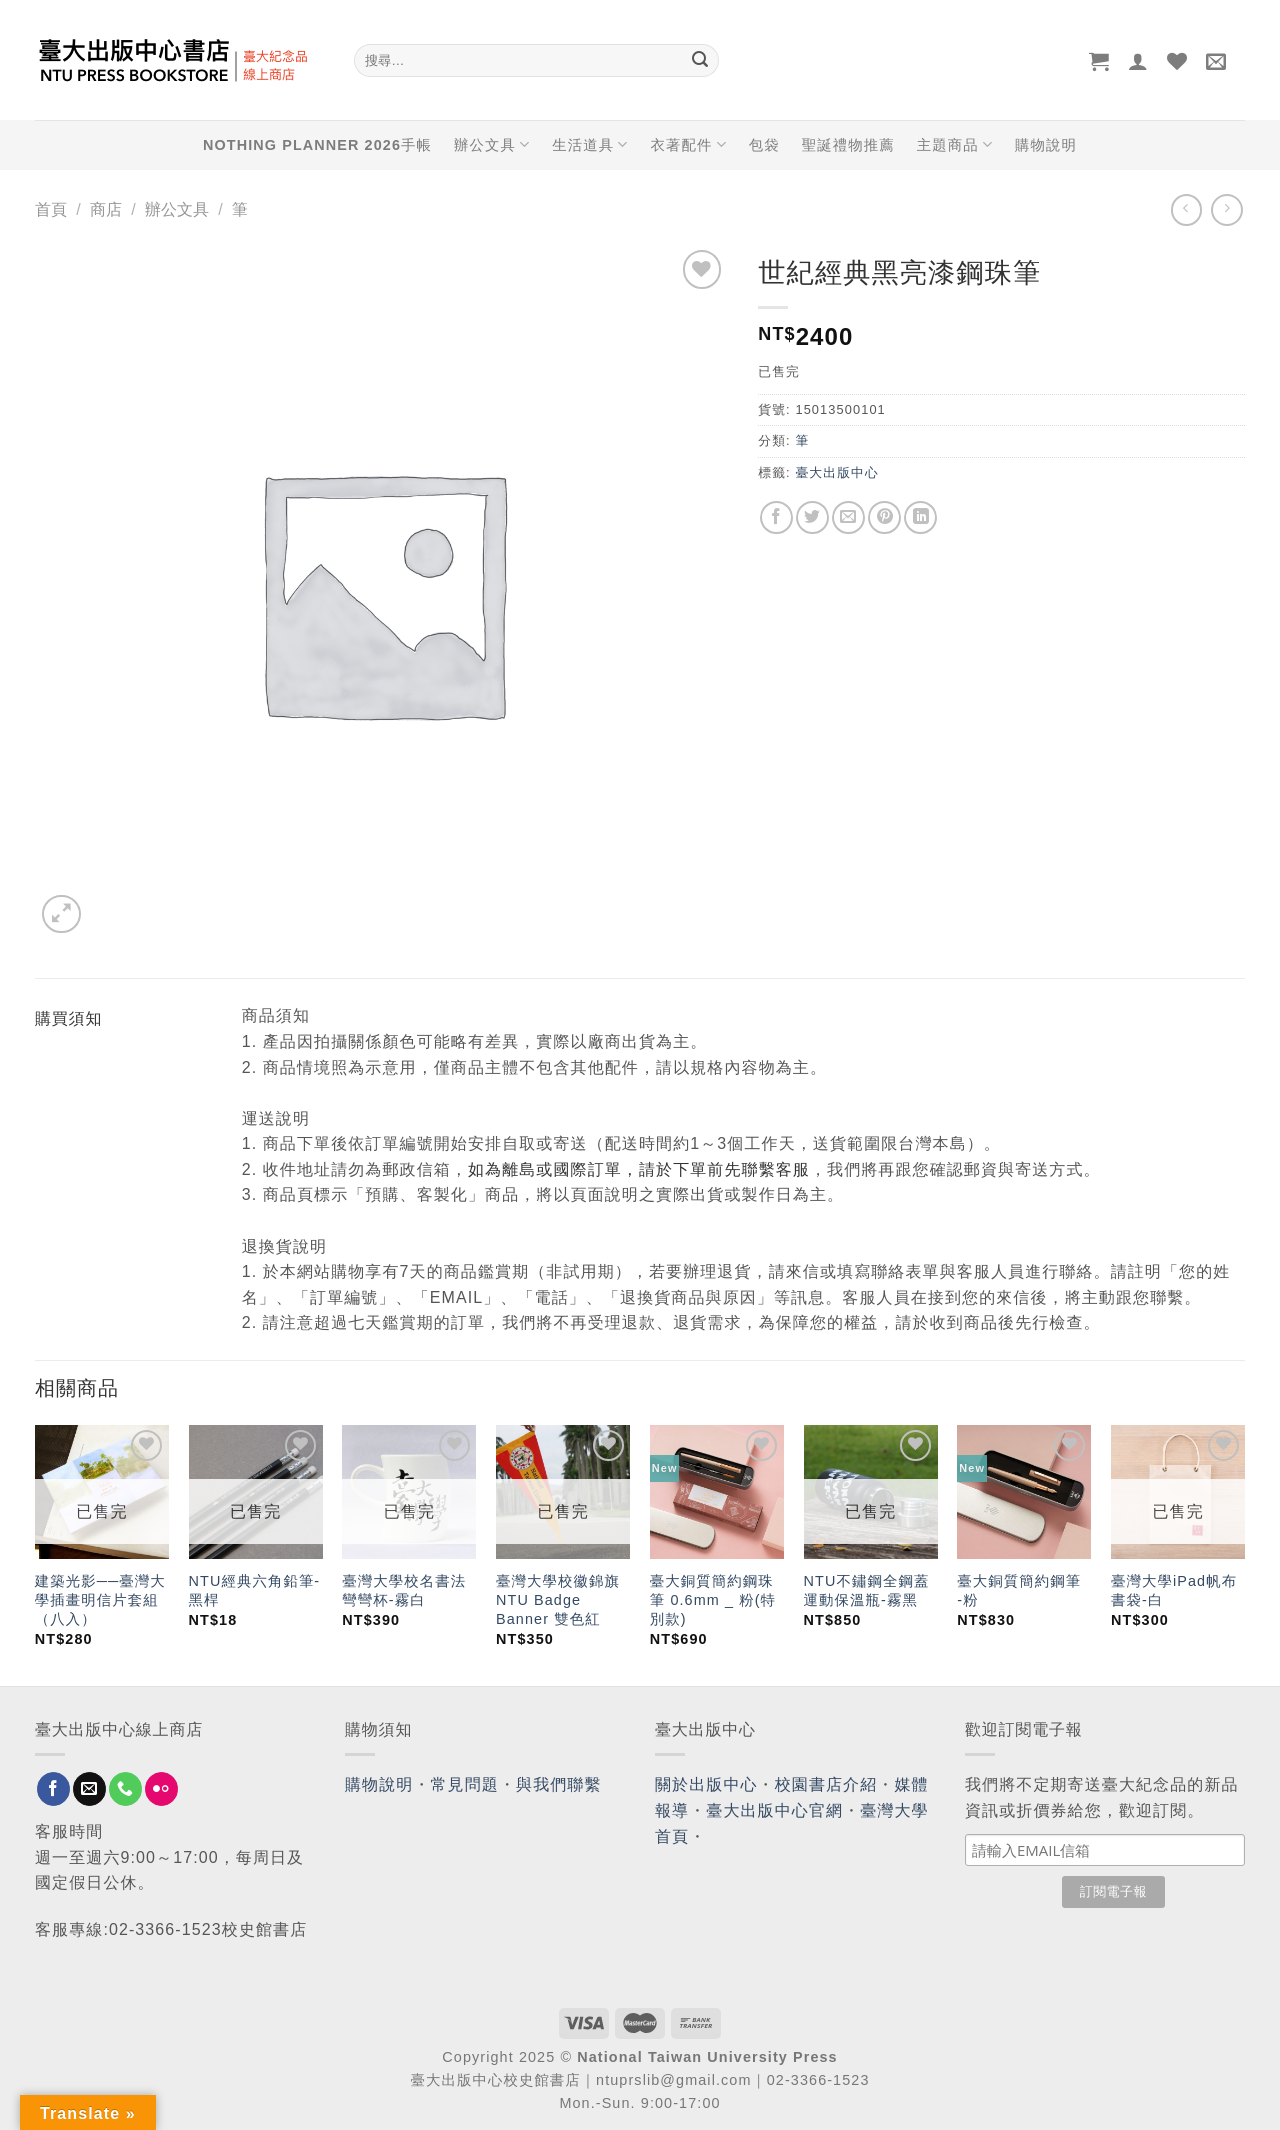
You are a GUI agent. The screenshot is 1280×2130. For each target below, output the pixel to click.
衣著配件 (689, 144)
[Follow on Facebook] (53, 1789)
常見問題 (465, 1784)
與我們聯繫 (559, 1784)
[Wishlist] (1177, 61)
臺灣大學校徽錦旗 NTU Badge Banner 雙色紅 (558, 1599)
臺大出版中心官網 (774, 1810)
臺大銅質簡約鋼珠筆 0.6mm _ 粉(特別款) (713, 1599)
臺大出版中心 (836, 472)
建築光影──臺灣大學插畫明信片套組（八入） (100, 1599)
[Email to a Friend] (848, 517)
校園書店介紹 (826, 1784)
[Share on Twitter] (812, 517)
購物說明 (1046, 145)
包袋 (764, 145)
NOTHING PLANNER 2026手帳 (317, 145)
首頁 (51, 209)
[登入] (1138, 61)
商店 (106, 209)
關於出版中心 (706, 1784)
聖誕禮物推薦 (848, 145)
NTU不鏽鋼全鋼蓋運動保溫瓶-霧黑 (867, 1590)
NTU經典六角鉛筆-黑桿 (255, 1590)
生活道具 (590, 144)
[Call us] (125, 1789)
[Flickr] (161, 1789)
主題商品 (955, 144)
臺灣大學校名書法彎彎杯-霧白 (404, 1590)
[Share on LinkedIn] (920, 517)
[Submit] (700, 61)
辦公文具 (492, 144)
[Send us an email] (89, 1789)
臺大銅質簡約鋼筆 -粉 (1019, 1590)
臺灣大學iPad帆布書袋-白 (1174, 1590)
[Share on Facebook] (776, 517)
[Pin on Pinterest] (884, 517)
